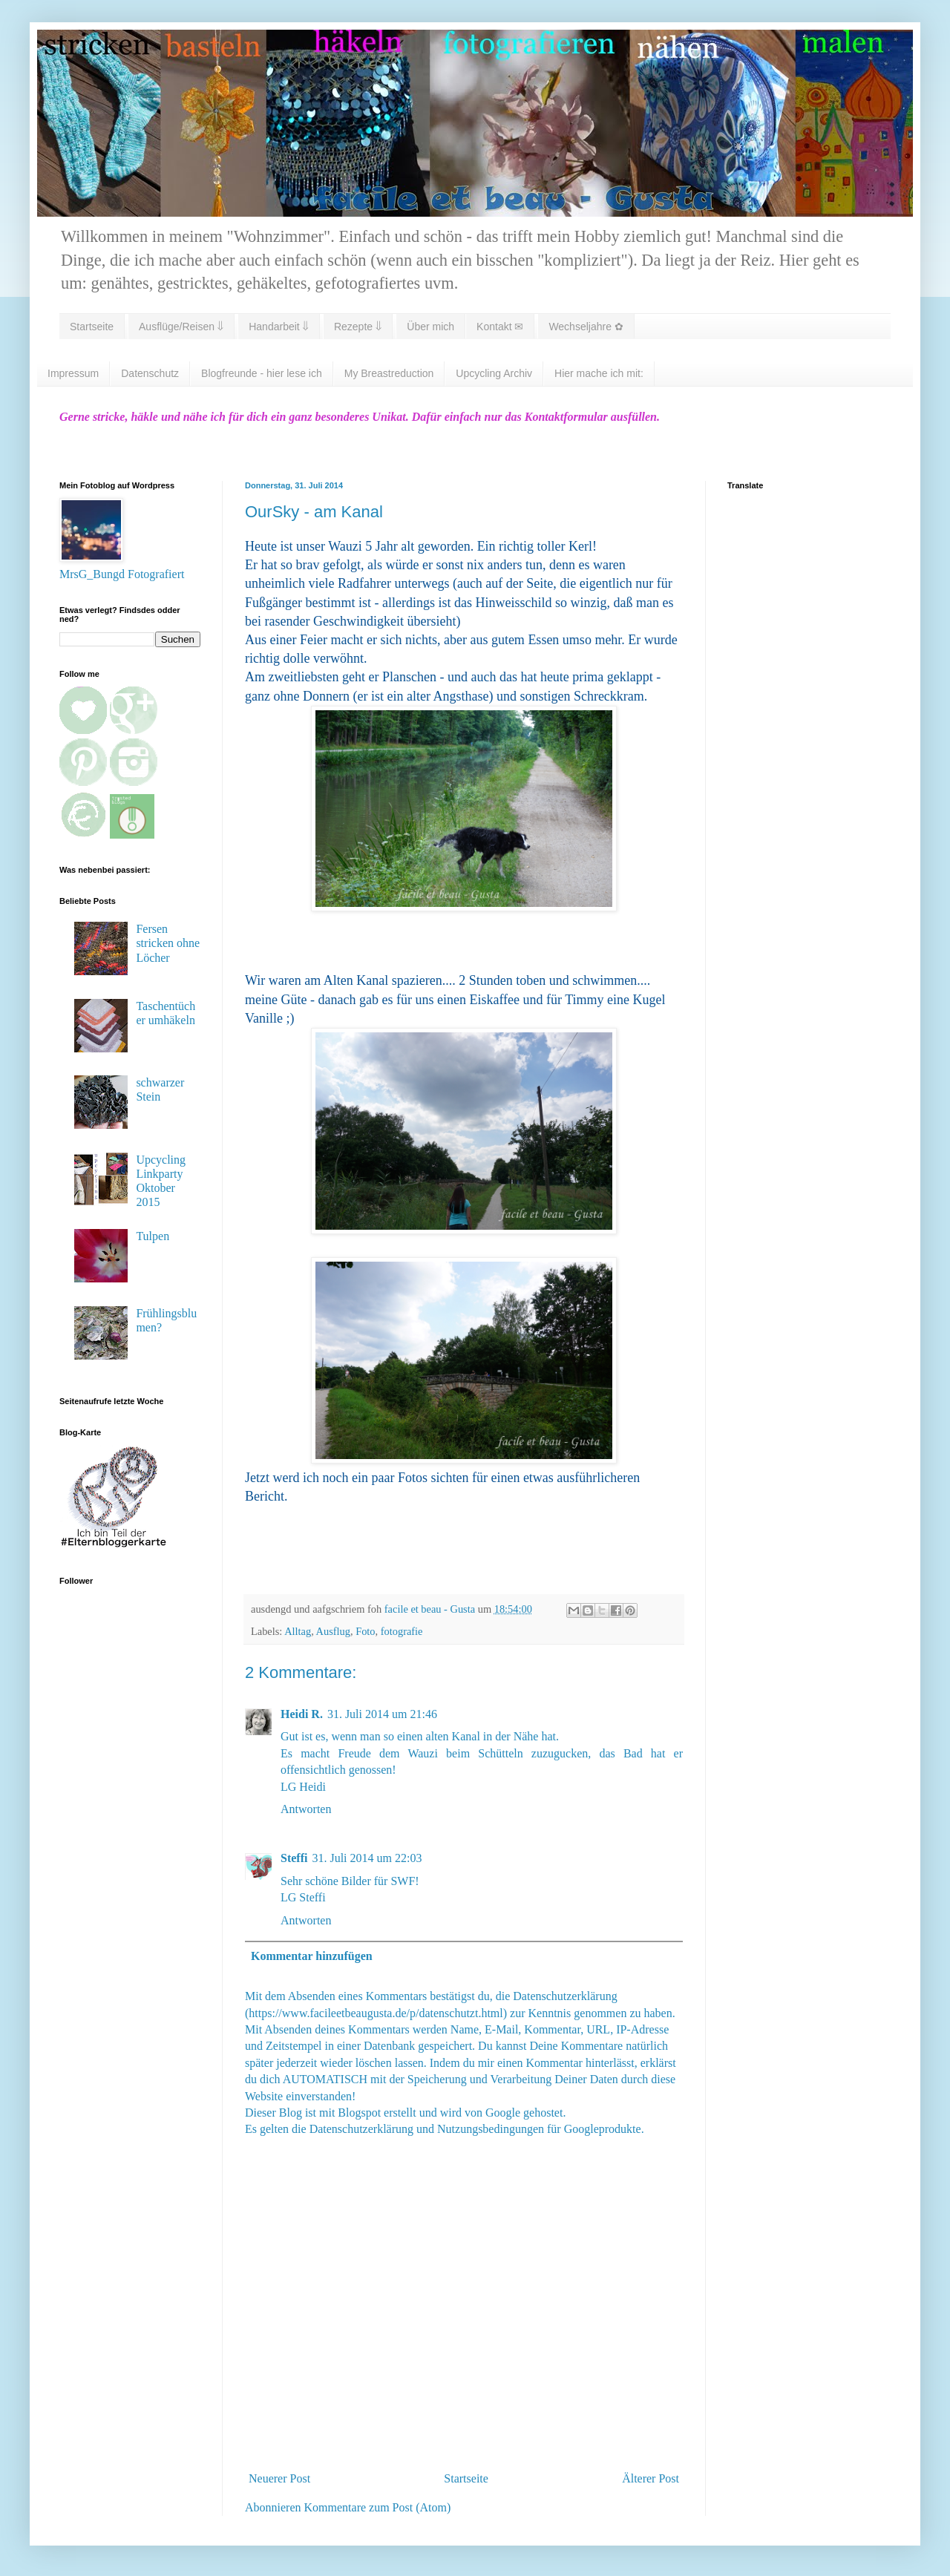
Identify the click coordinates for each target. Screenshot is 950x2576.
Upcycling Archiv (494, 373)
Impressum (73, 373)
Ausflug (333, 1631)
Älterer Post (650, 2478)
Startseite (92, 326)
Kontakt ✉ (499, 326)
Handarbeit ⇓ (279, 326)
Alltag (297, 1631)
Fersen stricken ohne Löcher (168, 942)
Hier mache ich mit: (598, 373)
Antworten (306, 1809)
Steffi (294, 1858)
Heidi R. (302, 1714)
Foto (365, 1631)
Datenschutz (150, 373)
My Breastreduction (389, 373)
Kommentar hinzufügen (312, 1956)
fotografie (402, 1631)
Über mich (430, 326)
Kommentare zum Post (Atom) (377, 2507)
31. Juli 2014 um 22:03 (367, 1858)
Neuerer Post (279, 2478)
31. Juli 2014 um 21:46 (382, 1714)
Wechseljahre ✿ (585, 326)
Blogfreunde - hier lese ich (261, 373)
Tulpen (152, 1236)
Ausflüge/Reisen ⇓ (181, 326)
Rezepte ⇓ (357, 326)
